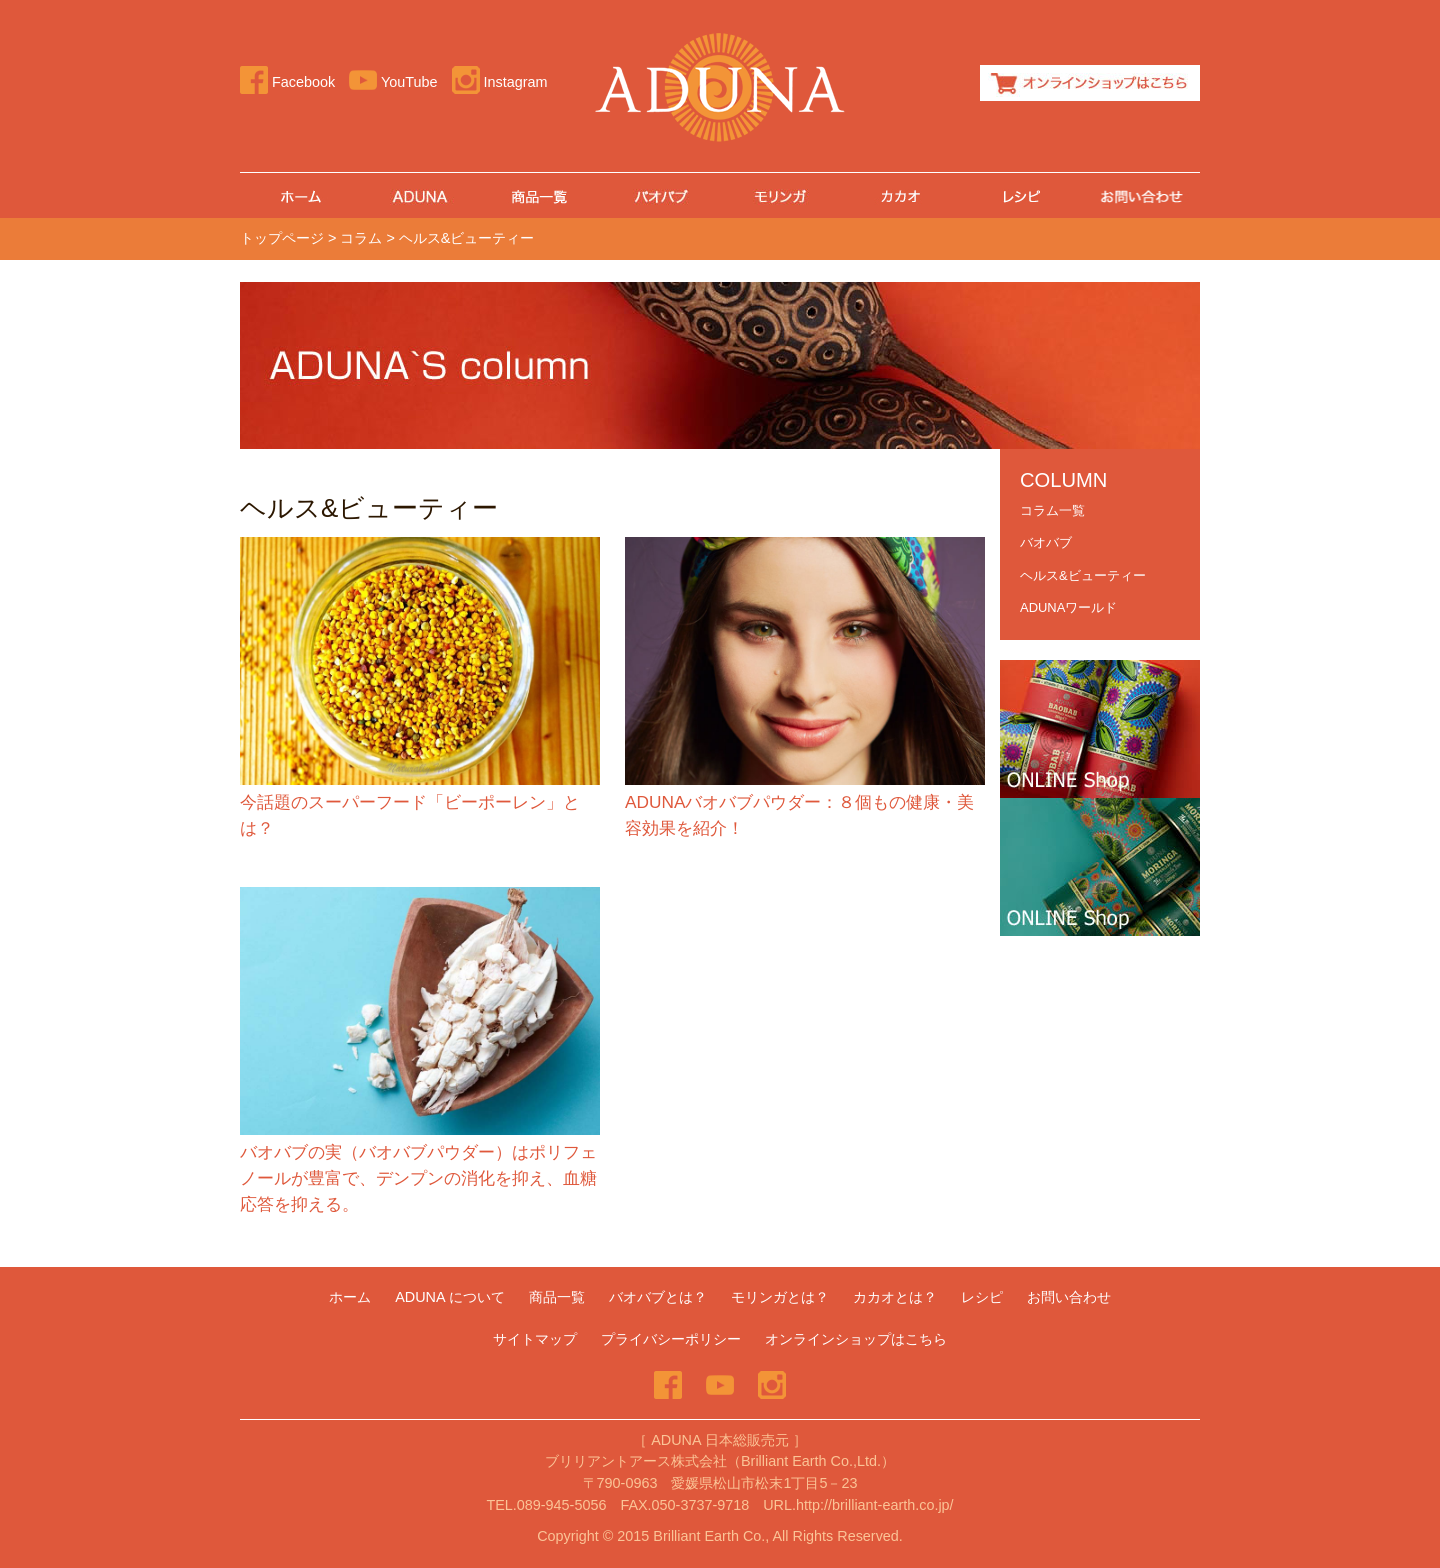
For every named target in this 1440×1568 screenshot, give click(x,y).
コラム (361, 238)
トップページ (282, 238)
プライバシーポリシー (671, 1339)
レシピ (1020, 195)
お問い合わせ (1140, 195)
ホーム (300, 195)
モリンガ (780, 195)
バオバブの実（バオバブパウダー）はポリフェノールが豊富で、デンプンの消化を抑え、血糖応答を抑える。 (418, 1178)
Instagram (500, 82)
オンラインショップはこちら (1090, 83)
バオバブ (660, 195)
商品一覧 (540, 195)
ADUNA (420, 195)
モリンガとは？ (780, 1297)
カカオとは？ (900, 195)
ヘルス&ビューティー (1083, 575)
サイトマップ (535, 1339)
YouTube (393, 82)
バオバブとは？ (658, 1297)
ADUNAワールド (1068, 607)
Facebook (287, 82)
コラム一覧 (1052, 510)
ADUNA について (450, 1297)
